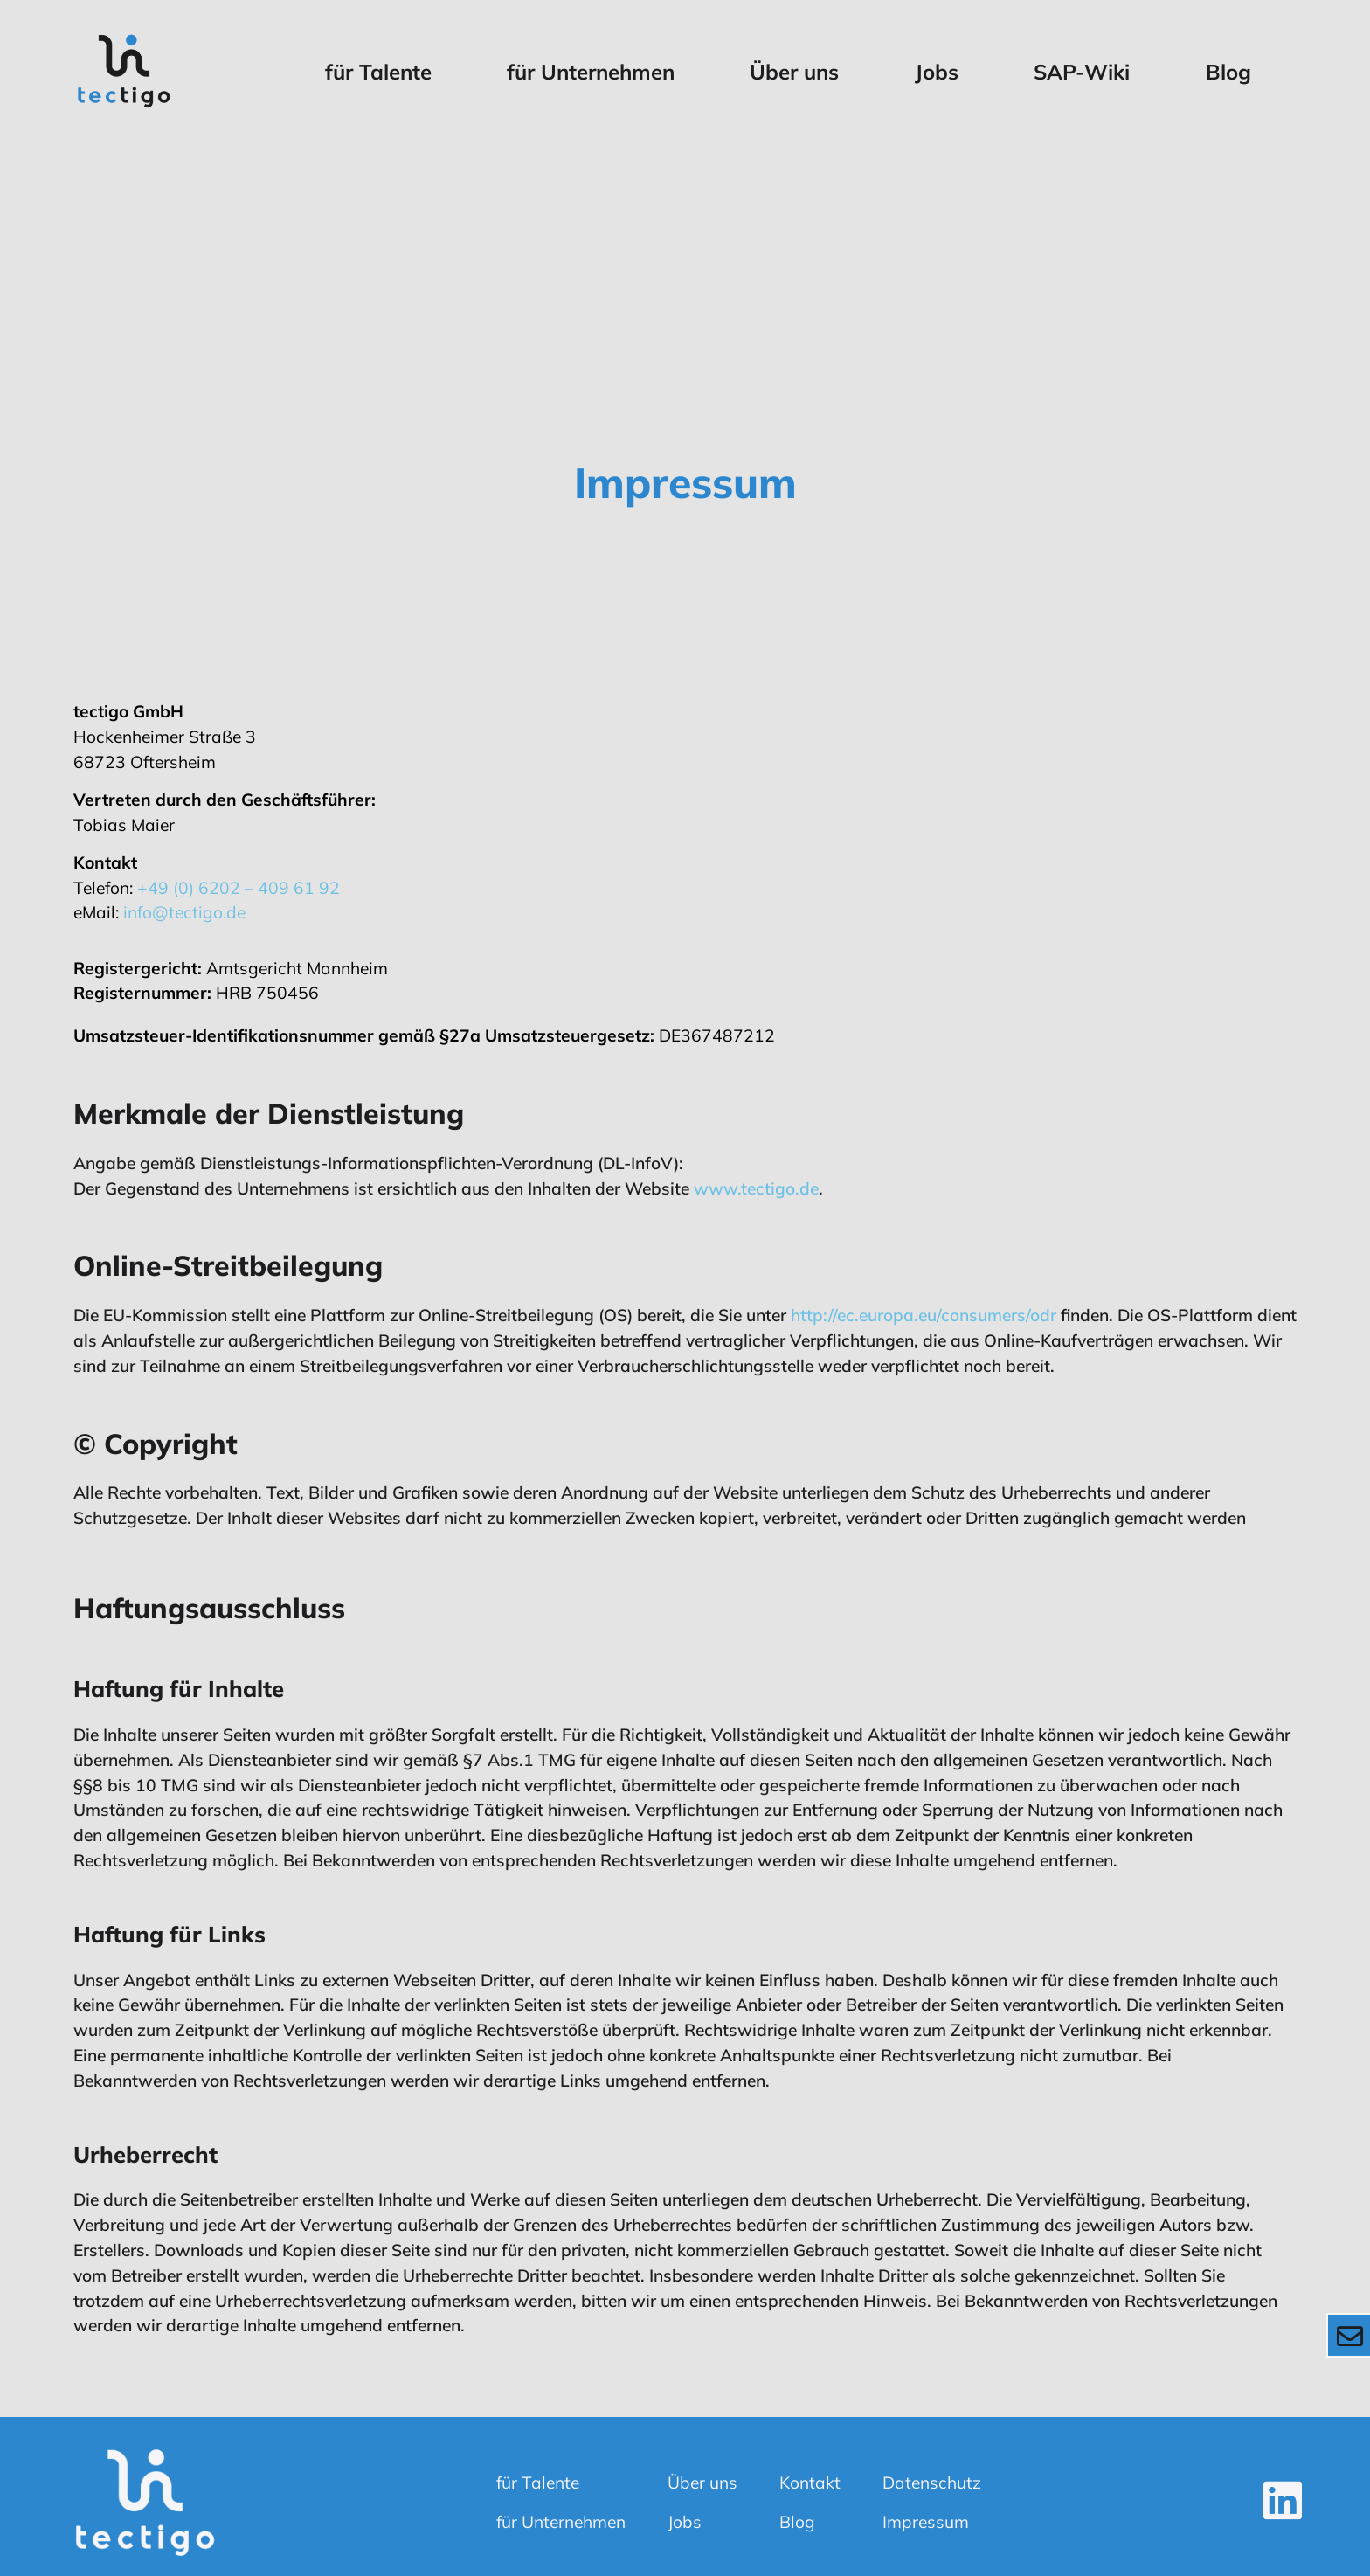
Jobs (936, 72)
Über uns (794, 72)
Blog (1228, 72)
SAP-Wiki (1082, 72)
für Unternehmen (591, 72)
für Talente (378, 72)
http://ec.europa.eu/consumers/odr (923, 1315)
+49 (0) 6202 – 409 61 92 (238, 887)
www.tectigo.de (756, 1188)
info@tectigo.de (184, 912)
